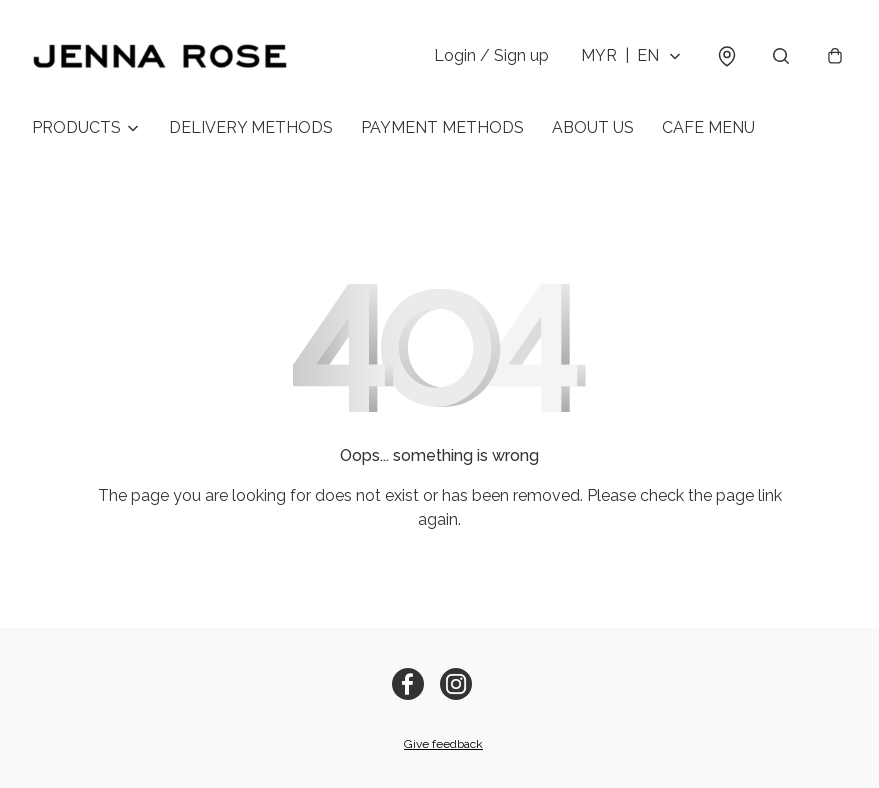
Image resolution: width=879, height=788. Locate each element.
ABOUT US (593, 127)
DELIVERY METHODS (251, 127)
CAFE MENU (708, 127)
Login (491, 55)
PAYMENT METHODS (442, 127)
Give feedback (443, 744)
